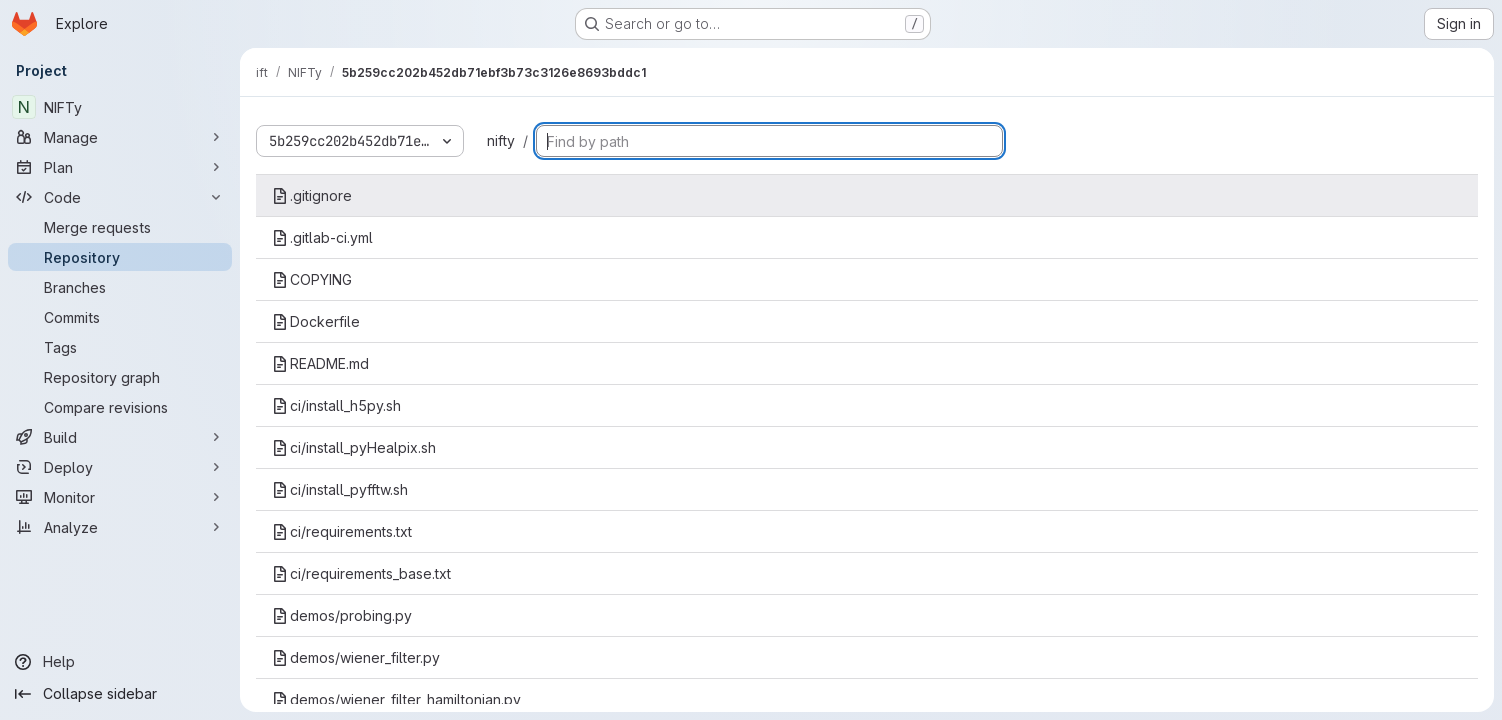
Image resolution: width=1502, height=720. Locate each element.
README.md (320, 363)
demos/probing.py (342, 615)
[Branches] (120, 287)
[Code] (120, 197)
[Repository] (120, 257)
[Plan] (120, 167)
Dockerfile (316, 321)
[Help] (120, 662)
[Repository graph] (120, 377)
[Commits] (120, 317)
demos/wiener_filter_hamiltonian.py (396, 699)
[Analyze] (120, 527)
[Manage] (120, 137)
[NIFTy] (120, 107)
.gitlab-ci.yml (322, 237)
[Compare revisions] (120, 407)
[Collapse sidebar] (120, 694)
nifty (501, 140)
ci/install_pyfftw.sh (340, 489)
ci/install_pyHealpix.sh (354, 447)
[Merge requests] (120, 227)
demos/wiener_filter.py (356, 657)
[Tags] (120, 347)
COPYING (312, 279)
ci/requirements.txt (342, 531)
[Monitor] (120, 497)
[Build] (120, 437)
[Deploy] (120, 467)
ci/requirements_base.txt (361, 573)
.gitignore (312, 195)
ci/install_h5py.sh (336, 405)
